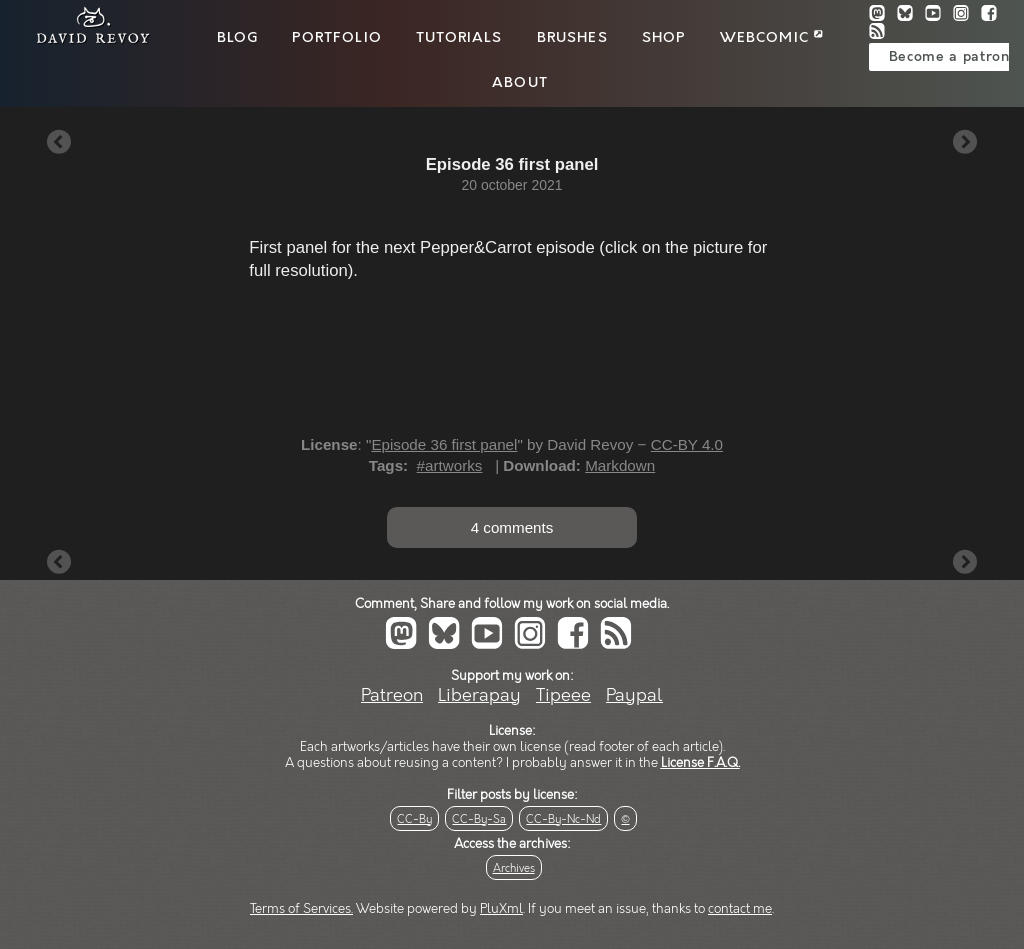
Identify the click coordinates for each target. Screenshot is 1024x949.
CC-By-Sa (479, 819)
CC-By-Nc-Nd (563, 819)
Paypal (634, 695)
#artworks (450, 465)
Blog (238, 38)
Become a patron (949, 57)
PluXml (501, 909)
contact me (740, 909)
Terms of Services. (301, 909)
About (520, 83)
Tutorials (459, 38)
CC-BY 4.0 (687, 444)
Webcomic (771, 38)
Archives (514, 868)
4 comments (512, 527)
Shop (664, 38)
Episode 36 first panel (444, 444)
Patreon (392, 695)
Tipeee (563, 695)
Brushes (572, 38)
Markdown (620, 465)
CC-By (414, 819)
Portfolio (336, 38)
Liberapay (479, 695)
